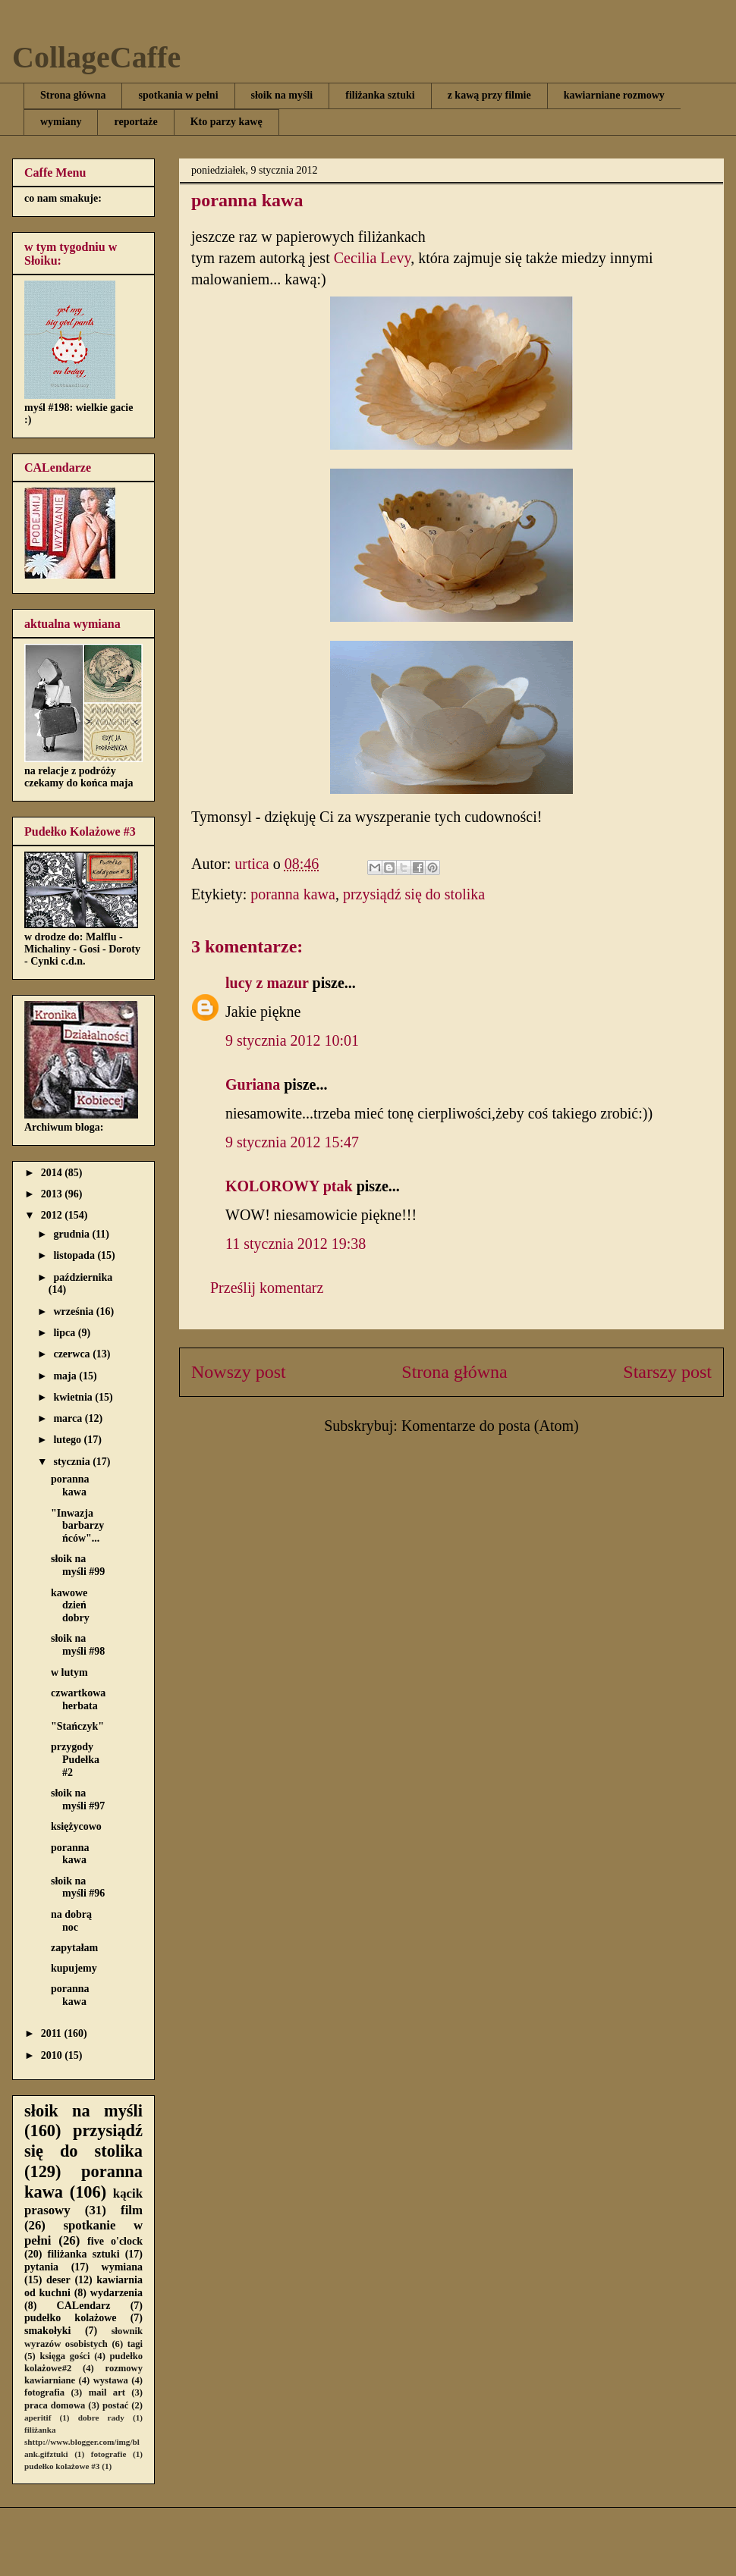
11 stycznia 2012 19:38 (295, 1243)
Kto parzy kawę (226, 121)
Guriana (252, 1084)
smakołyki (47, 2330)
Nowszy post (238, 1372)
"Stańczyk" (77, 1726)
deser (58, 2280)
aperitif (37, 2417)
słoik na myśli (282, 95)
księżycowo (76, 1826)
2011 (52, 2033)
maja (66, 1376)
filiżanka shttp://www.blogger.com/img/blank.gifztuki (82, 2441)
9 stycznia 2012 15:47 (292, 1142)
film (132, 2210)
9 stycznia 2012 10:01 (292, 1040)
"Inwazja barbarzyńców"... (77, 1526)
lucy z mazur (267, 982)
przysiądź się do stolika (414, 894)
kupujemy (74, 1968)
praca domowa (54, 2405)
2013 (53, 1194)
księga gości (64, 2356)
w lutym (69, 1672)
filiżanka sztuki (379, 95)
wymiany (60, 121)
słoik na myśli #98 (78, 1645)
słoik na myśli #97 (78, 1799)
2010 (53, 2055)
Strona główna (72, 95)
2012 (53, 1215)
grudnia (72, 1234)
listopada (75, 1255)
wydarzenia (116, 2292)
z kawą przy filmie (489, 95)
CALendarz (84, 2305)
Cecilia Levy (372, 257)
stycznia (73, 1461)
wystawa (110, 2380)
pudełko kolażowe (70, 2317)
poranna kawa (292, 894)
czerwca (73, 1354)
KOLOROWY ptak (289, 1186)
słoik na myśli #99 (78, 1565)
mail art (107, 2392)
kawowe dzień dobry (70, 1605)
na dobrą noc (71, 1921)
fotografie (109, 2453)
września (74, 1311)
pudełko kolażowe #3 (61, 2466)
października (82, 1277)
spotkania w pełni (178, 95)
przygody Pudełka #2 (75, 1759)
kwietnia (74, 1397)
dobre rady (101, 2417)
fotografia (44, 2392)
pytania (41, 2267)
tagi (135, 2344)
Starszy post (667, 1372)
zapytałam (74, 1947)
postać (115, 2405)
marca (68, 1418)
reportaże (135, 121)
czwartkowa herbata (78, 1699)
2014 (53, 1172)
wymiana (122, 2267)
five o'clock (115, 2241)
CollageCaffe (96, 57)
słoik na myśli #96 (78, 1887)
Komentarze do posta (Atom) (490, 1425)
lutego (68, 1439)
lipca (65, 1332)
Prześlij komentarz (266, 1287)
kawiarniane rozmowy (614, 95)
